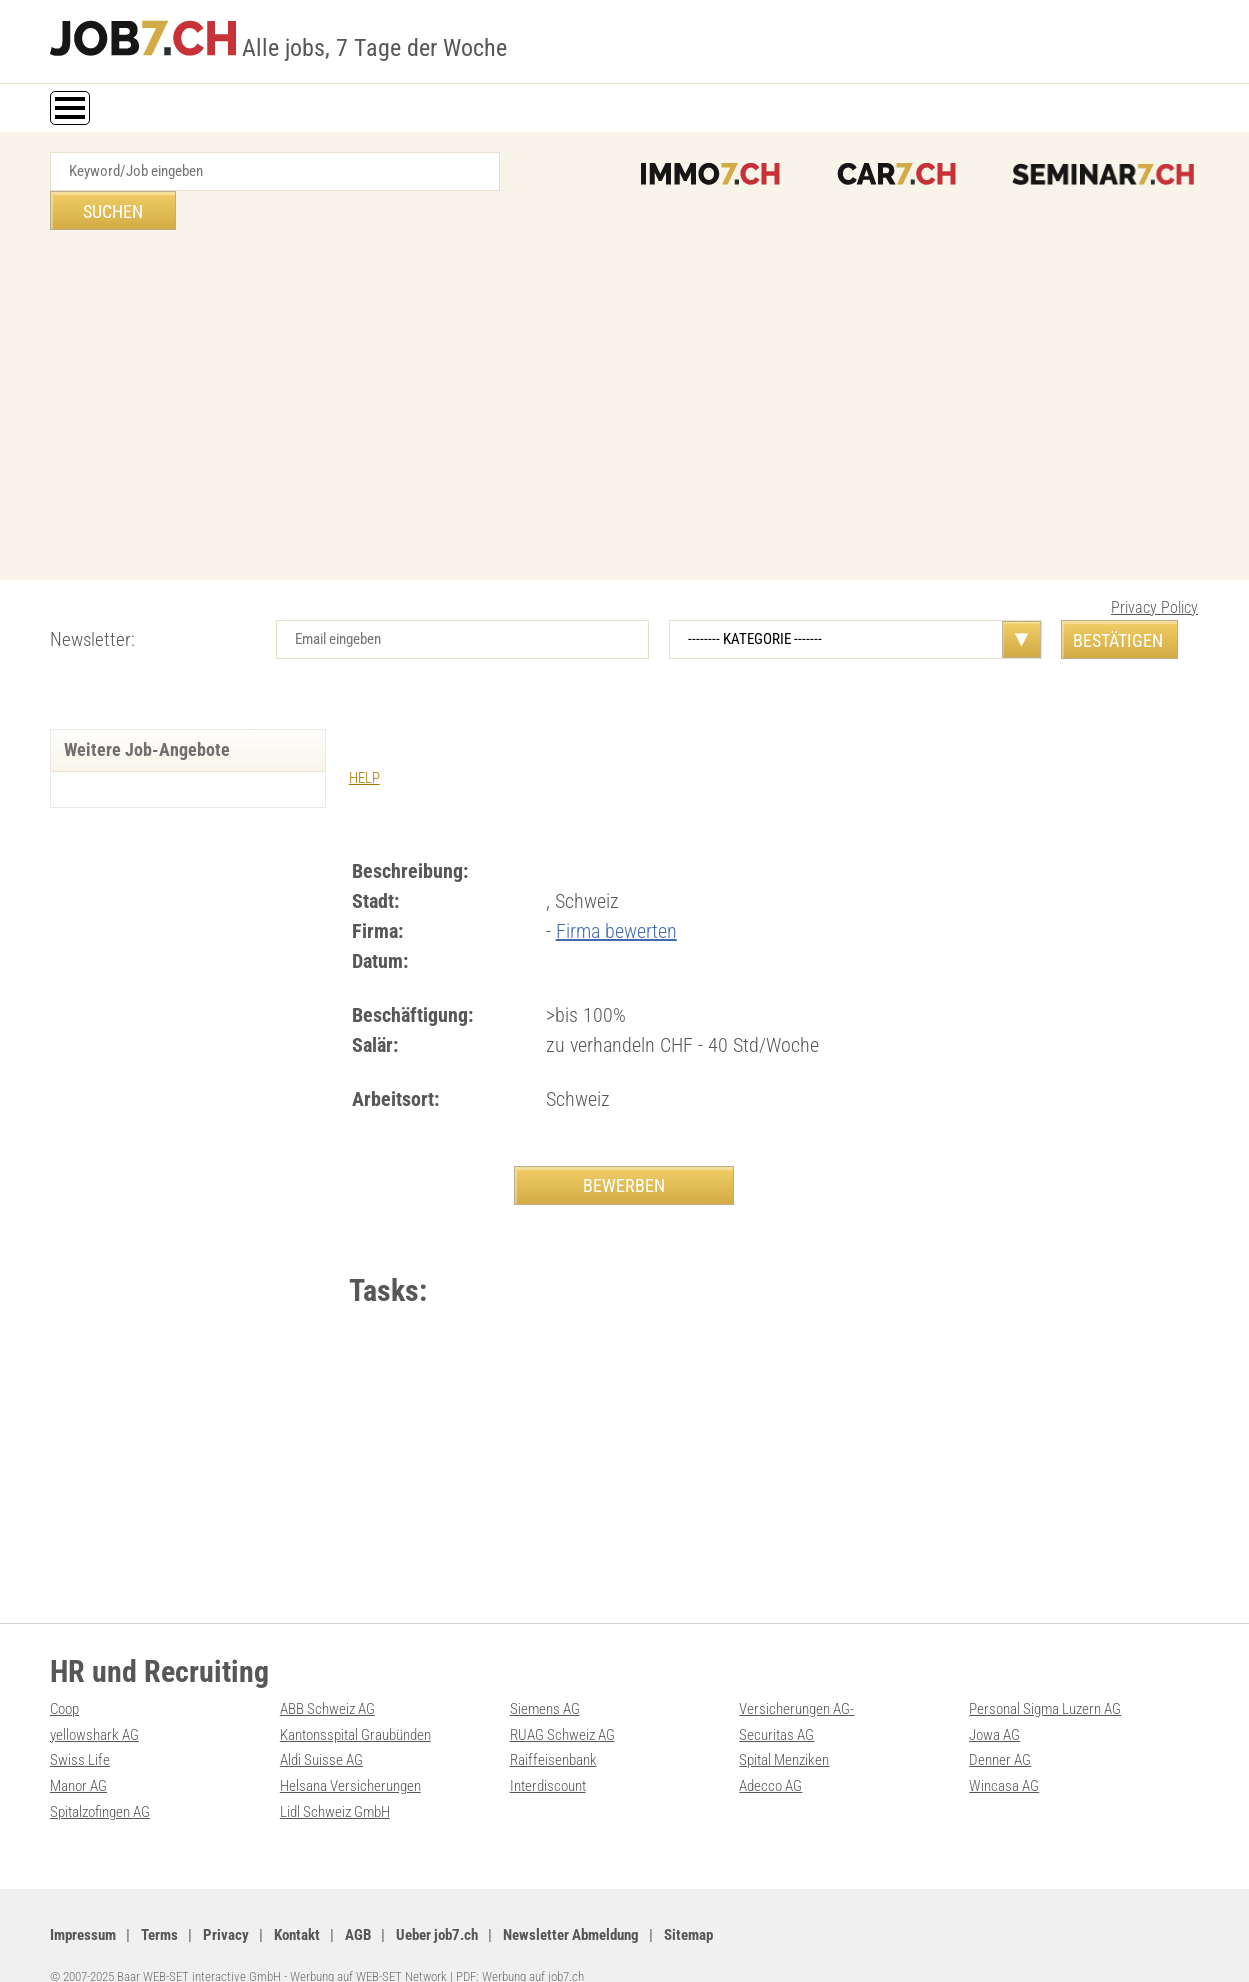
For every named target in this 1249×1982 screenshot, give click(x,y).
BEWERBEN (624, 1145)
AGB (358, 1903)
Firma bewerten (616, 891)
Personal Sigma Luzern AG (1045, 1681)
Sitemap (688, 1903)
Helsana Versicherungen (350, 1756)
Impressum (83, 1903)
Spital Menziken (784, 1731)
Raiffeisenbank (553, 1731)
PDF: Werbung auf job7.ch (520, 1944)
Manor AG (78, 1756)
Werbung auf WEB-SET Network (368, 1944)
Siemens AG (545, 1681)
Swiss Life (80, 1731)
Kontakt (297, 1903)
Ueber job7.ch (437, 1903)
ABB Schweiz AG (327, 1681)
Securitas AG (776, 1706)
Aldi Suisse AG (321, 1731)
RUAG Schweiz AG (562, 1706)
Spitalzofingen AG (100, 1781)
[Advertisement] (625, 371)
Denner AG (1000, 1731)
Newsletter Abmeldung (571, 1903)
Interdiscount (548, 1756)
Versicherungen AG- (796, 1681)
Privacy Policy (1154, 568)
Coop (64, 1681)
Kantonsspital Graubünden (355, 1706)
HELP (364, 739)
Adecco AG (770, 1756)
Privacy (226, 1903)
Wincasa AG (1004, 1756)
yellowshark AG (94, 1706)
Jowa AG (994, 1706)
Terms (159, 1903)
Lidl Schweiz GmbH (335, 1781)
